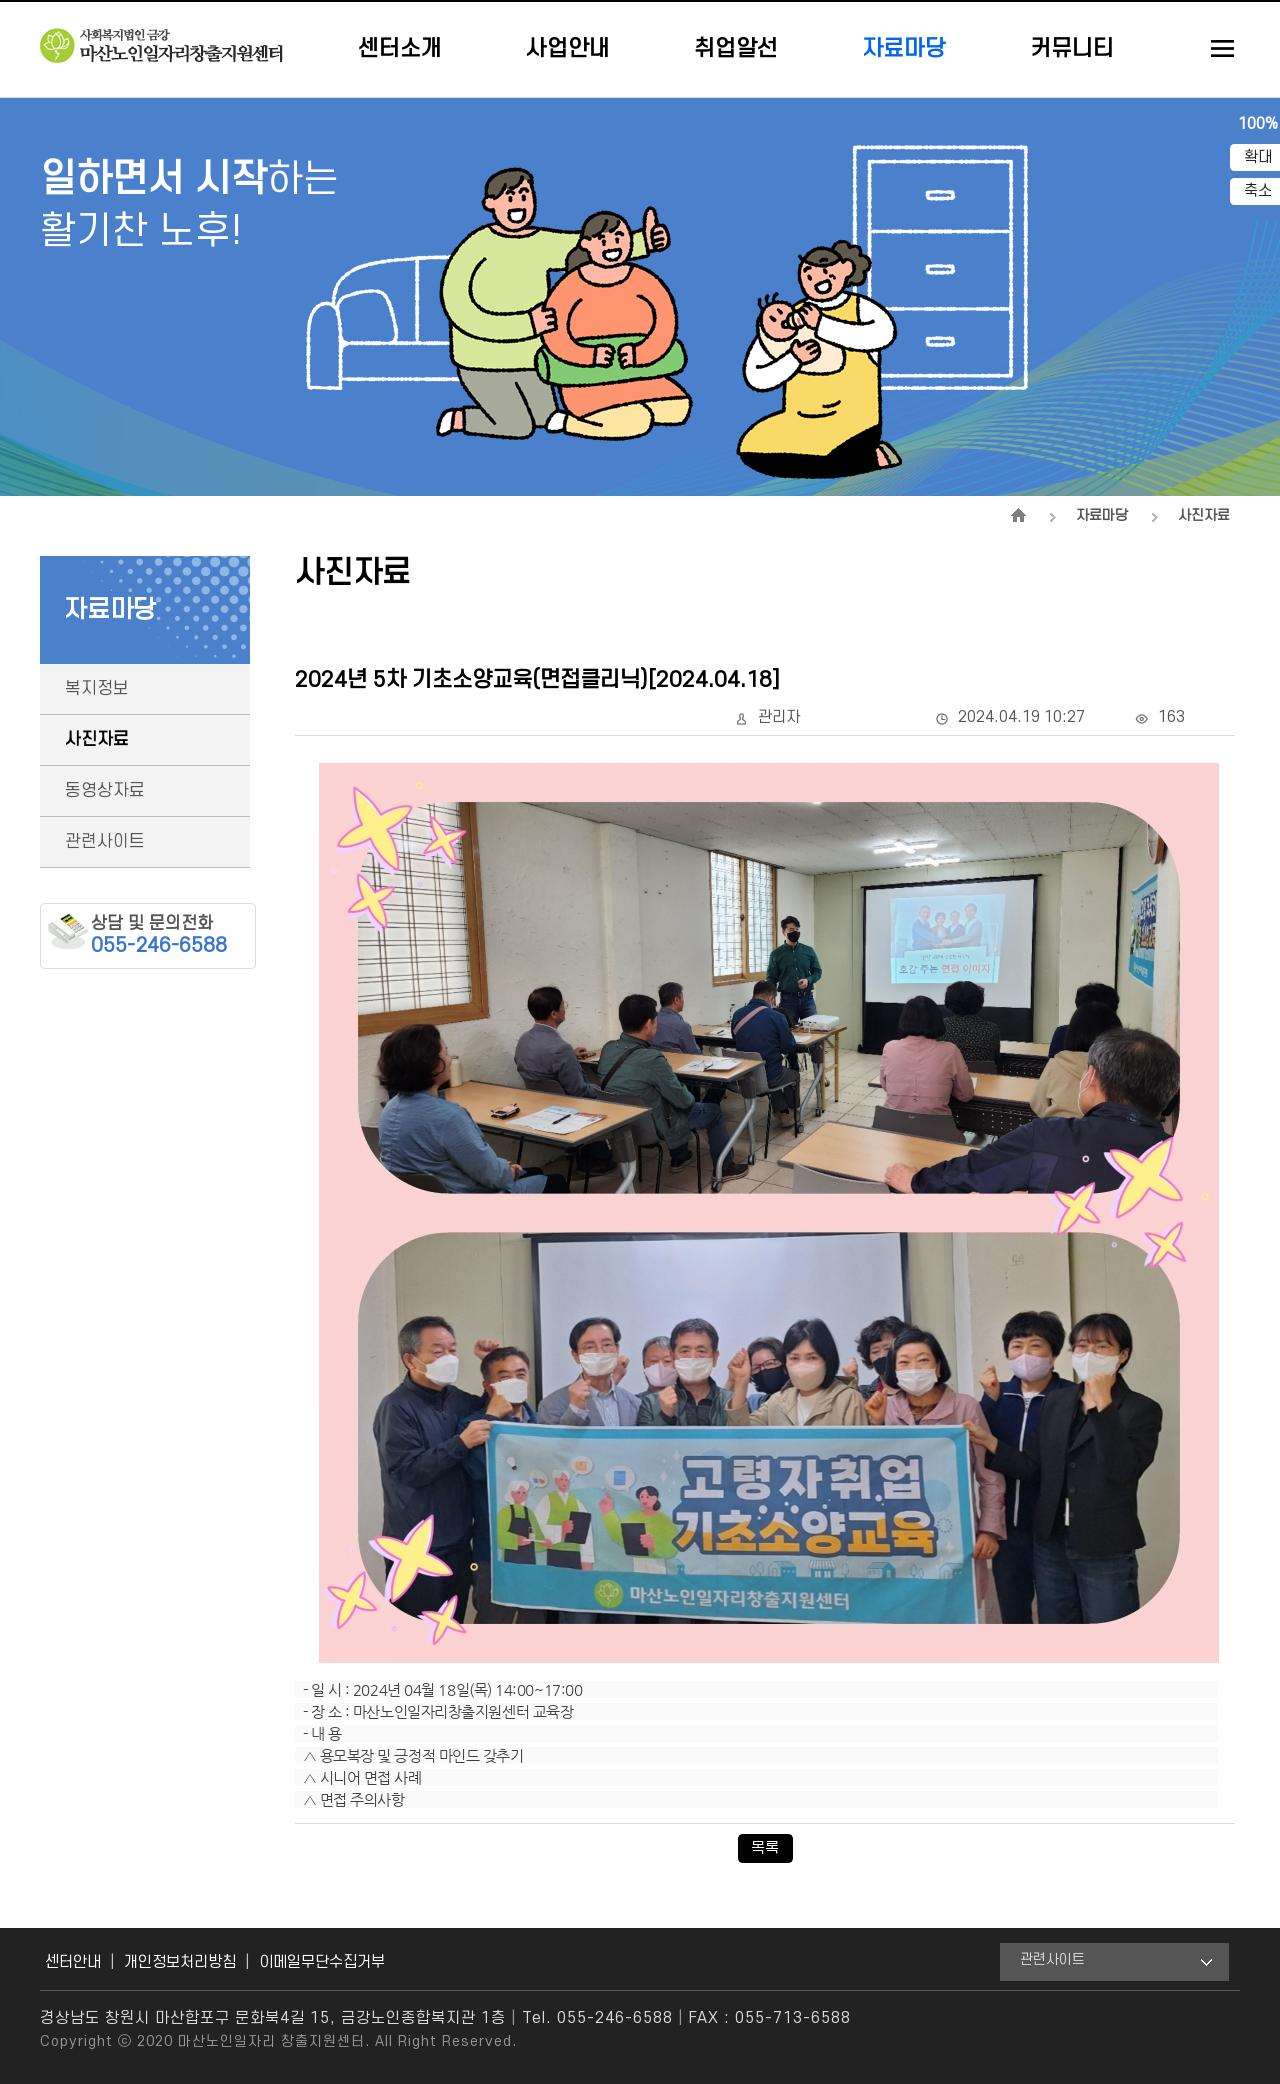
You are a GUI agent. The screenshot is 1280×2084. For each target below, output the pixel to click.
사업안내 (568, 49)
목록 (765, 1848)
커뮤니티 (1072, 49)
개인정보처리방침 (180, 1962)
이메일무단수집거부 (322, 1962)
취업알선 (736, 49)
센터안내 (73, 1962)
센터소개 (400, 49)
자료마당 (904, 49)
